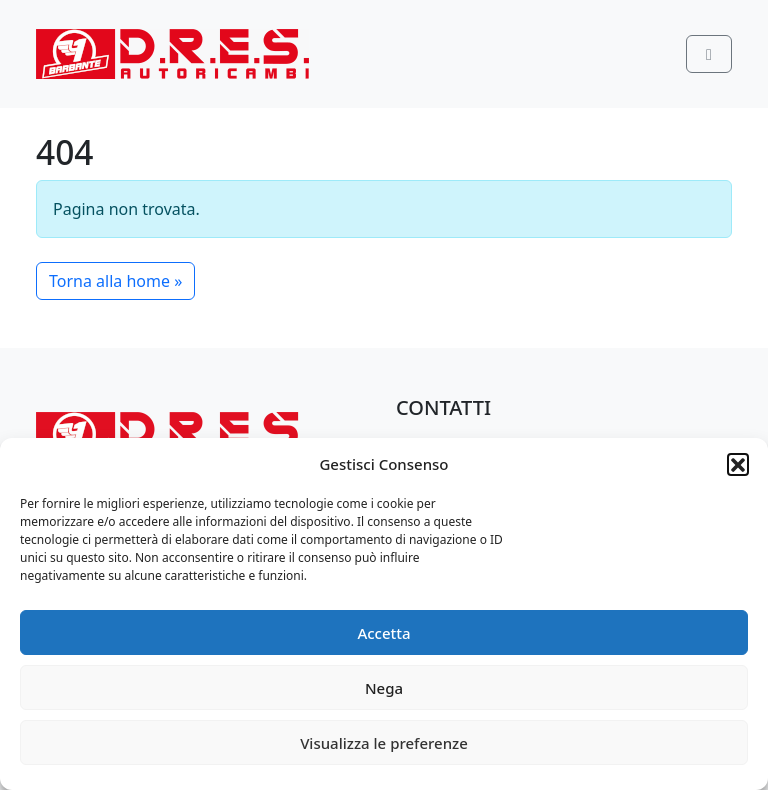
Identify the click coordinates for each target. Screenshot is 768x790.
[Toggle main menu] (709, 54)
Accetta (383, 633)
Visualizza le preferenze (384, 743)
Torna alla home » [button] (115, 281)
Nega (384, 688)
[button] (738, 464)
